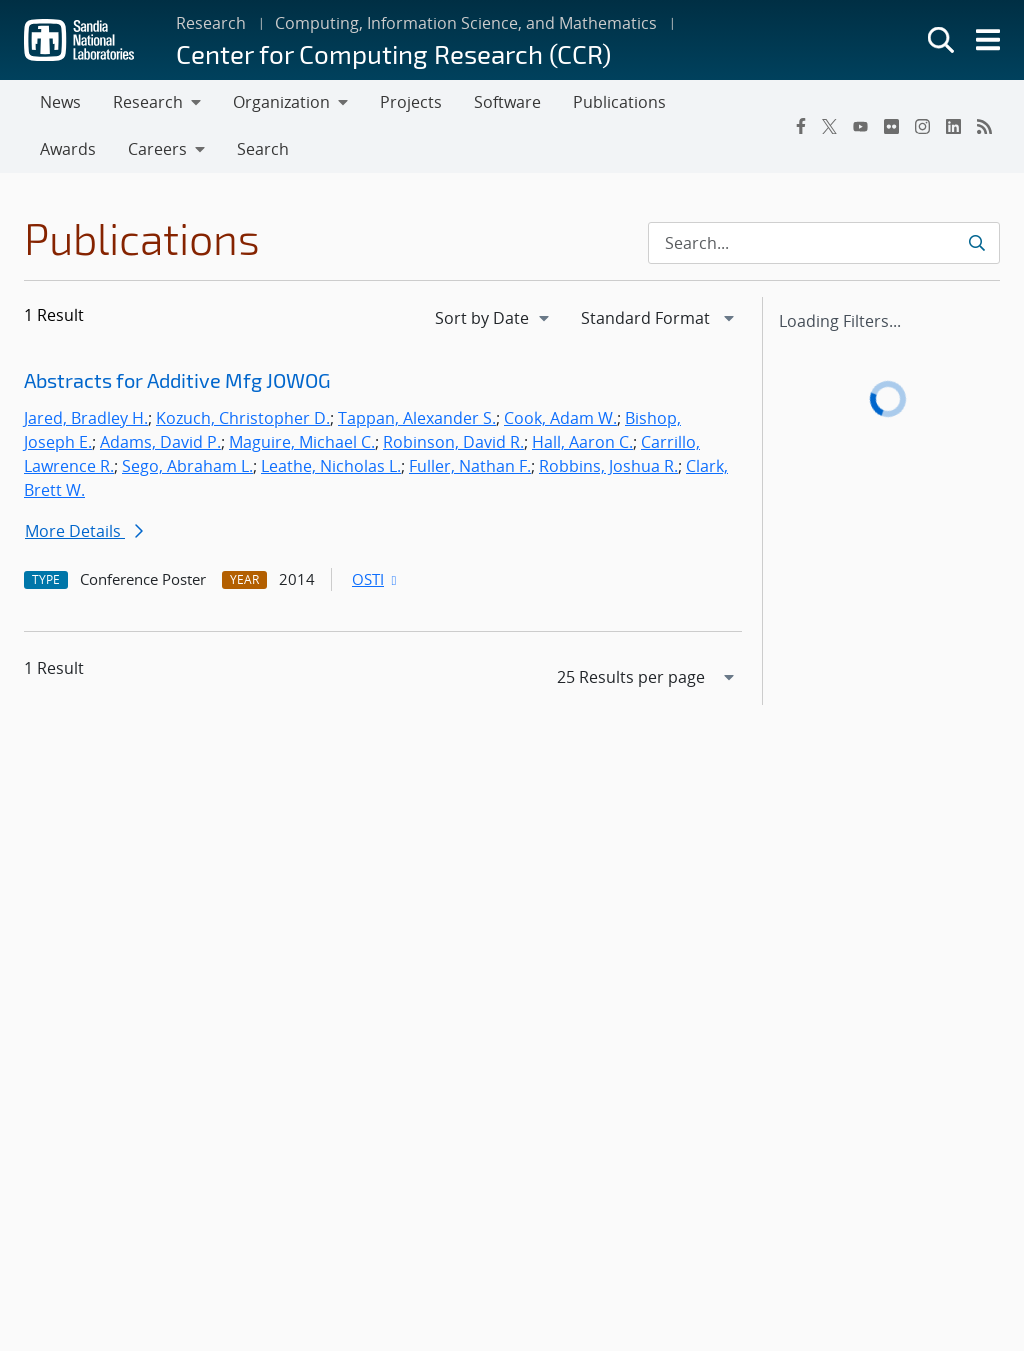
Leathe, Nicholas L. (331, 466)
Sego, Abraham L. (187, 466)
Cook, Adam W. (560, 418)
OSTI (376, 579)
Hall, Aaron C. (582, 442)
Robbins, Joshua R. (608, 466)
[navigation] (494, 318)
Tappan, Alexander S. (417, 418)
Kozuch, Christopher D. (243, 418)
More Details (84, 531)
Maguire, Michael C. (302, 442)
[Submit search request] (976, 243)
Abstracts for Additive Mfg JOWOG (177, 380)
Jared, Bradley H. (86, 418)
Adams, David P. (160, 442)
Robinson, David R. (453, 442)
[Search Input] (824, 243)
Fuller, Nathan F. (470, 466)
